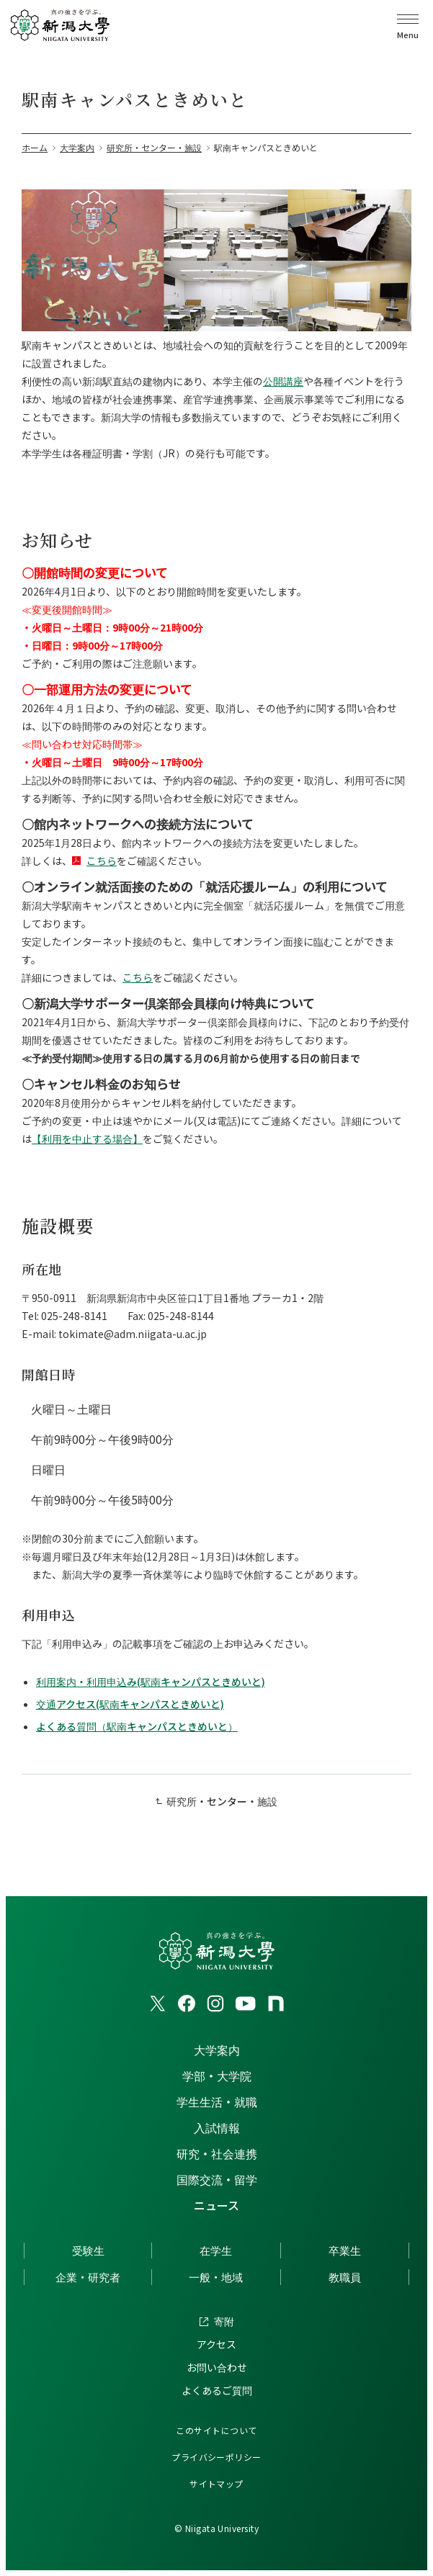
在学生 (216, 2250)
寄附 (224, 2321)
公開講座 (283, 381)
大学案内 (217, 2049)
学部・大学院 (216, 2075)
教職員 (345, 2276)
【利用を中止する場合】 (87, 1138)
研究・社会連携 (217, 2153)
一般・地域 (216, 2276)
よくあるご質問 (217, 2390)
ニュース (216, 2205)
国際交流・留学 (217, 2179)
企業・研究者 (87, 2276)
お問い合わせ (217, 2367)
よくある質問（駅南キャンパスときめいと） (137, 1726)
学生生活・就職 (217, 2101)
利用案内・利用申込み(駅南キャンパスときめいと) (150, 1681)
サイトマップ (216, 2483)
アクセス (216, 2344)
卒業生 (345, 2250)
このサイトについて (216, 2430)
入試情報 (217, 2127)
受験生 (88, 2250)
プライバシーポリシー (216, 2457)
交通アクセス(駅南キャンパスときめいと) (130, 1704)
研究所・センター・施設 (221, 1801)
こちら (101, 860)
